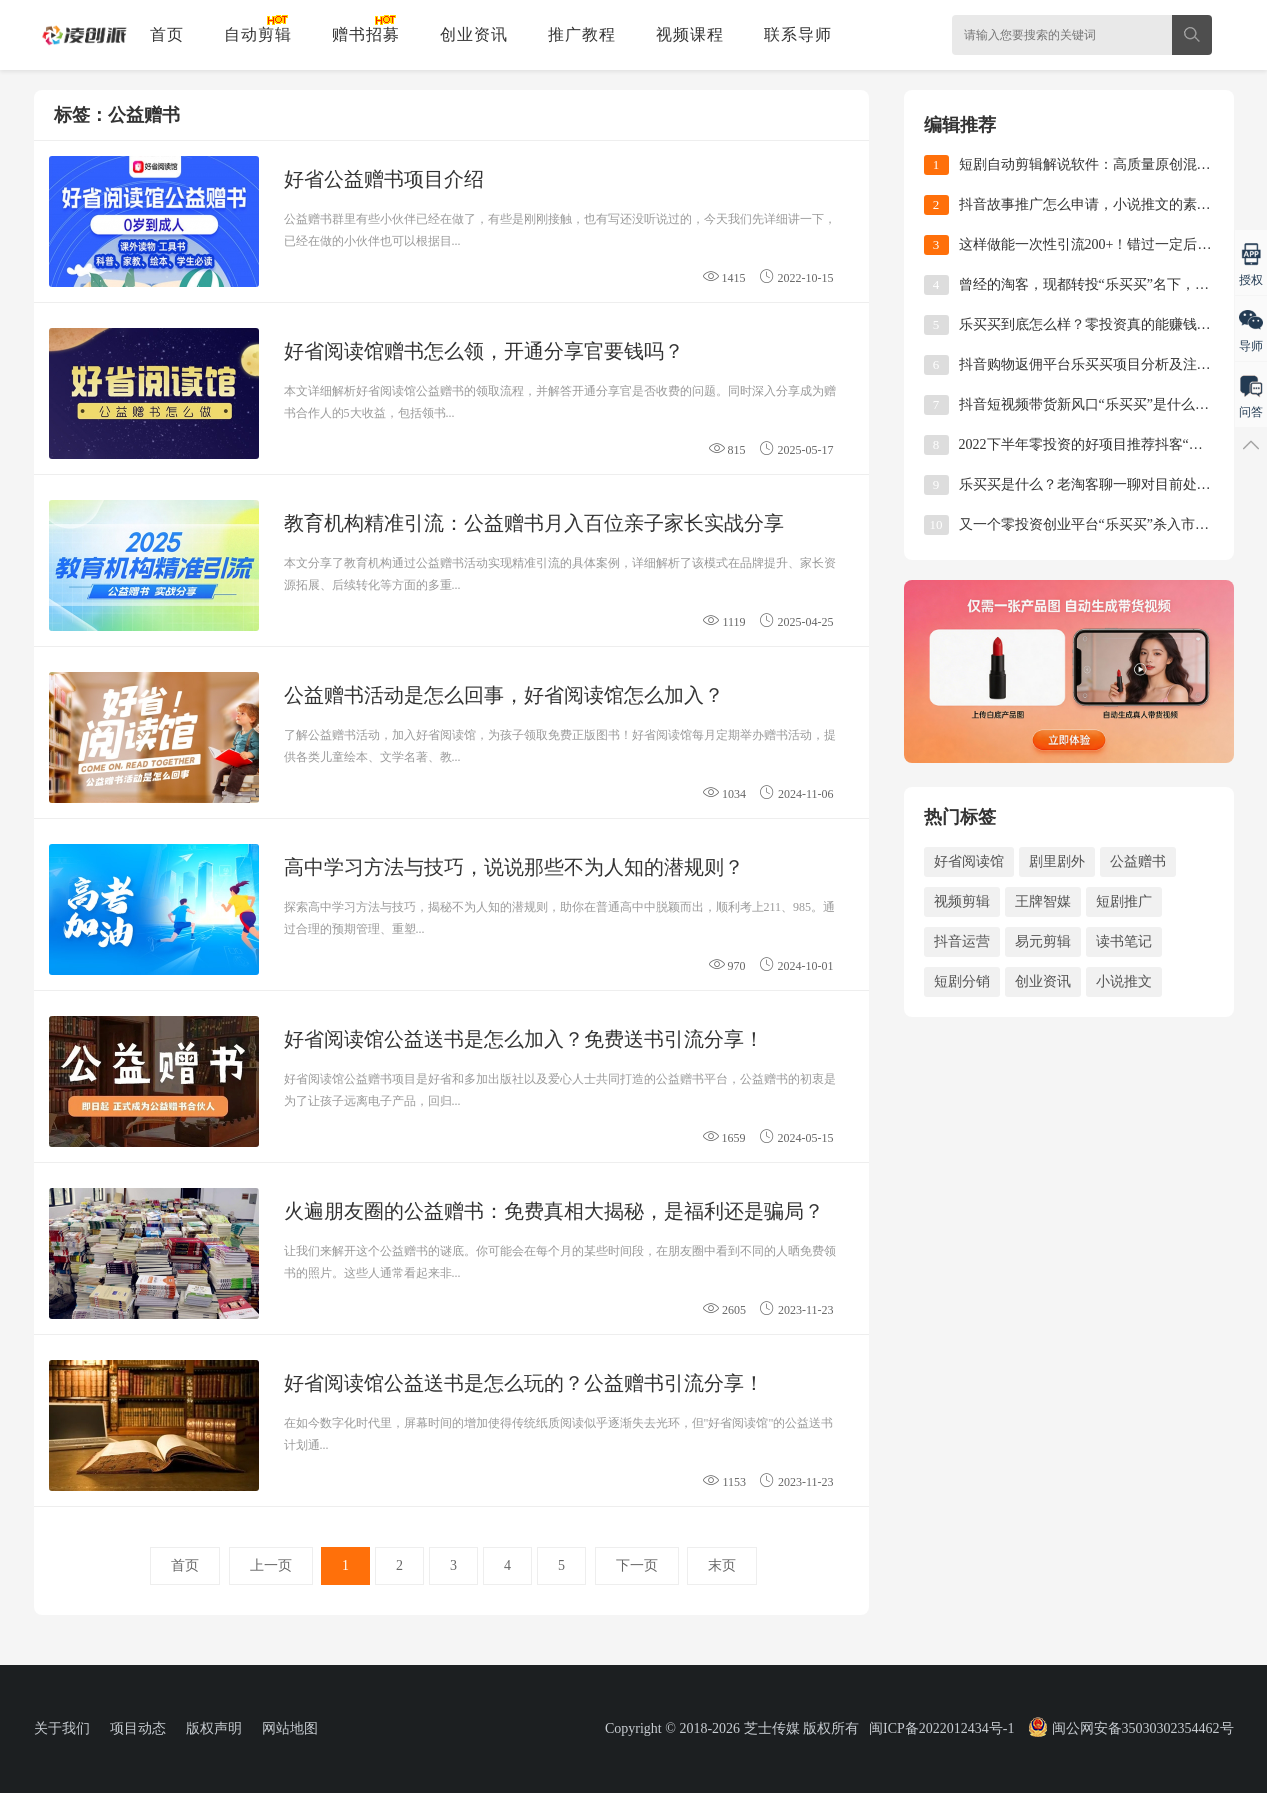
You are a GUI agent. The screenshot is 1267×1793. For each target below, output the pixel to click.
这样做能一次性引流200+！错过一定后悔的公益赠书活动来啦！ (1086, 244)
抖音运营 (962, 941)
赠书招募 (366, 34)
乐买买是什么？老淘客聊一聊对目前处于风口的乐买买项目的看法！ (1086, 484)
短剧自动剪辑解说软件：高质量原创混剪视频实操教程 (1086, 164)
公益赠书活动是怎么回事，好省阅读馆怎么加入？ (504, 695)
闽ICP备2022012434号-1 (941, 1728)
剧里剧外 (1057, 861)
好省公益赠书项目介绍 (384, 179)
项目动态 (138, 1728)
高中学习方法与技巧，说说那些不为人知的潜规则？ (514, 867)
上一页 (271, 1565)
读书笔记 (1124, 941)
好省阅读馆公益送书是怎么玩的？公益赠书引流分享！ (524, 1383)
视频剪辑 (962, 901)
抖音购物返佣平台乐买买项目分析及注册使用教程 (1086, 364)
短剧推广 (1124, 901)
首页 (167, 34)
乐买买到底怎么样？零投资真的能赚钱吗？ (1086, 324)
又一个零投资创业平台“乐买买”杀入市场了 (1086, 524)
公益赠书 (1138, 861)
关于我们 (62, 1728)
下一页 (637, 1565)
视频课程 (690, 34)
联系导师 (798, 34)
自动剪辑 (258, 34)
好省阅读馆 (969, 861)
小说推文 (1124, 981)
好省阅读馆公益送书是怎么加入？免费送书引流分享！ (524, 1039)
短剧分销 (962, 981)
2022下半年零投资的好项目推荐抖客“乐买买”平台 (1086, 444)
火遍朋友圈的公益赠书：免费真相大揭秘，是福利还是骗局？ (554, 1211)
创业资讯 (474, 34)
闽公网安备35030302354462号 (1129, 1728)
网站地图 (290, 1728)
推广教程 (582, 34)
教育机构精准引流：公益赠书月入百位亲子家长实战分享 (534, 523)
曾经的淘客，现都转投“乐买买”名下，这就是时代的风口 (1086, 284)
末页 (722, 1565)
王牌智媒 (1043, 901)
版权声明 (214, 1728)
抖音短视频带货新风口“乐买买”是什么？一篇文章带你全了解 (1086, 404)
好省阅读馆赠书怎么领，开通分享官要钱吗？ (484, 351)
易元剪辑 (1043, 941)
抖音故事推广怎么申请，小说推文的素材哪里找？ (1086, 204)
